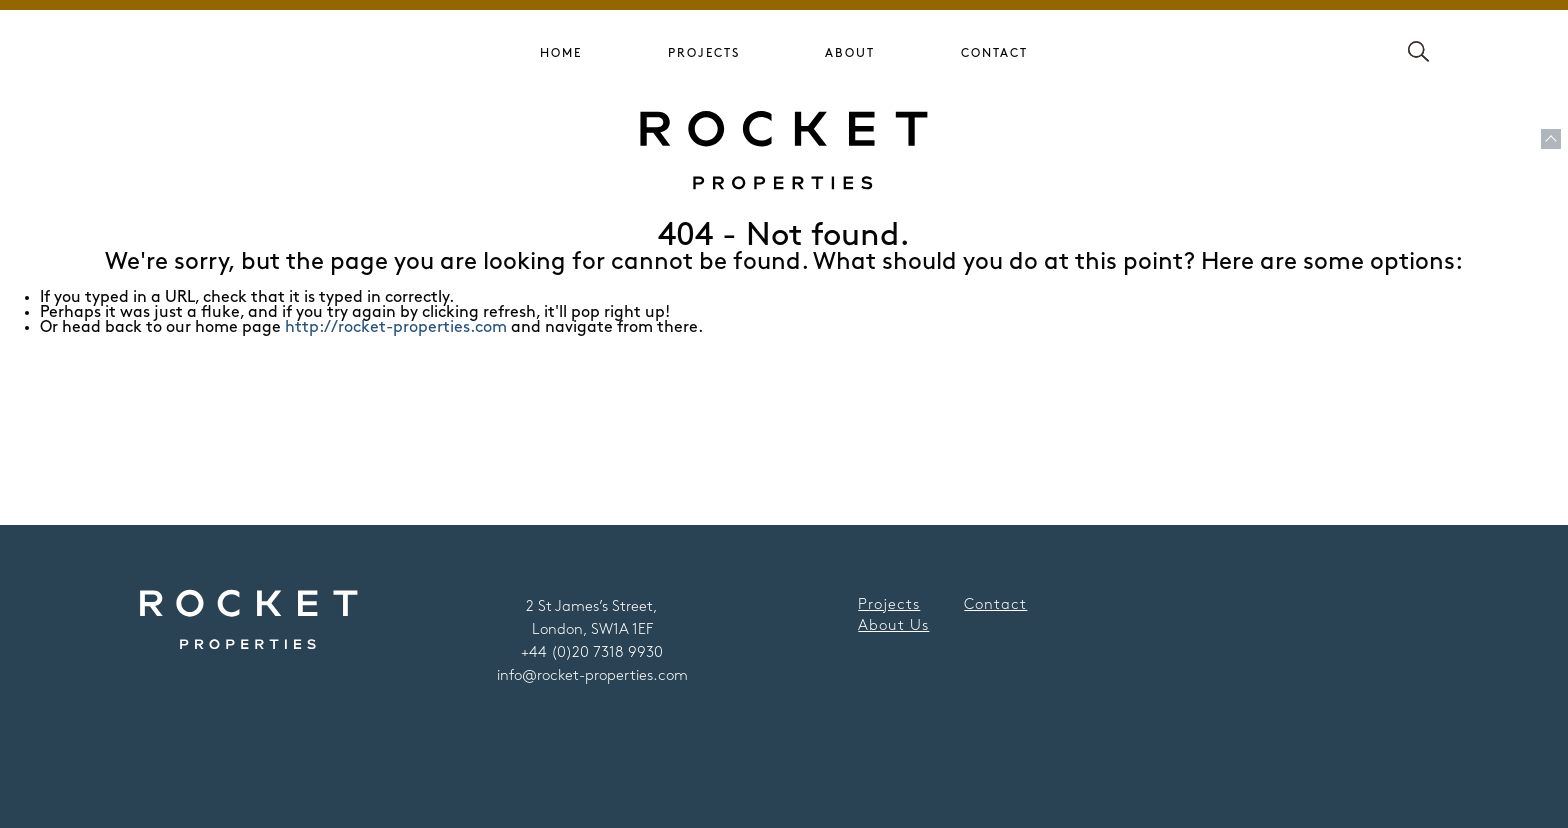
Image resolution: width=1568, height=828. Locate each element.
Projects (704, 53)
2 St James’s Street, (592, 607)
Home (561, 53)
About (850, 53)
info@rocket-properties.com (592, 676)
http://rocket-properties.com (396, 327)
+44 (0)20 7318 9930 (592, 653)
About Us (893, 626)
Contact (994, 53)
